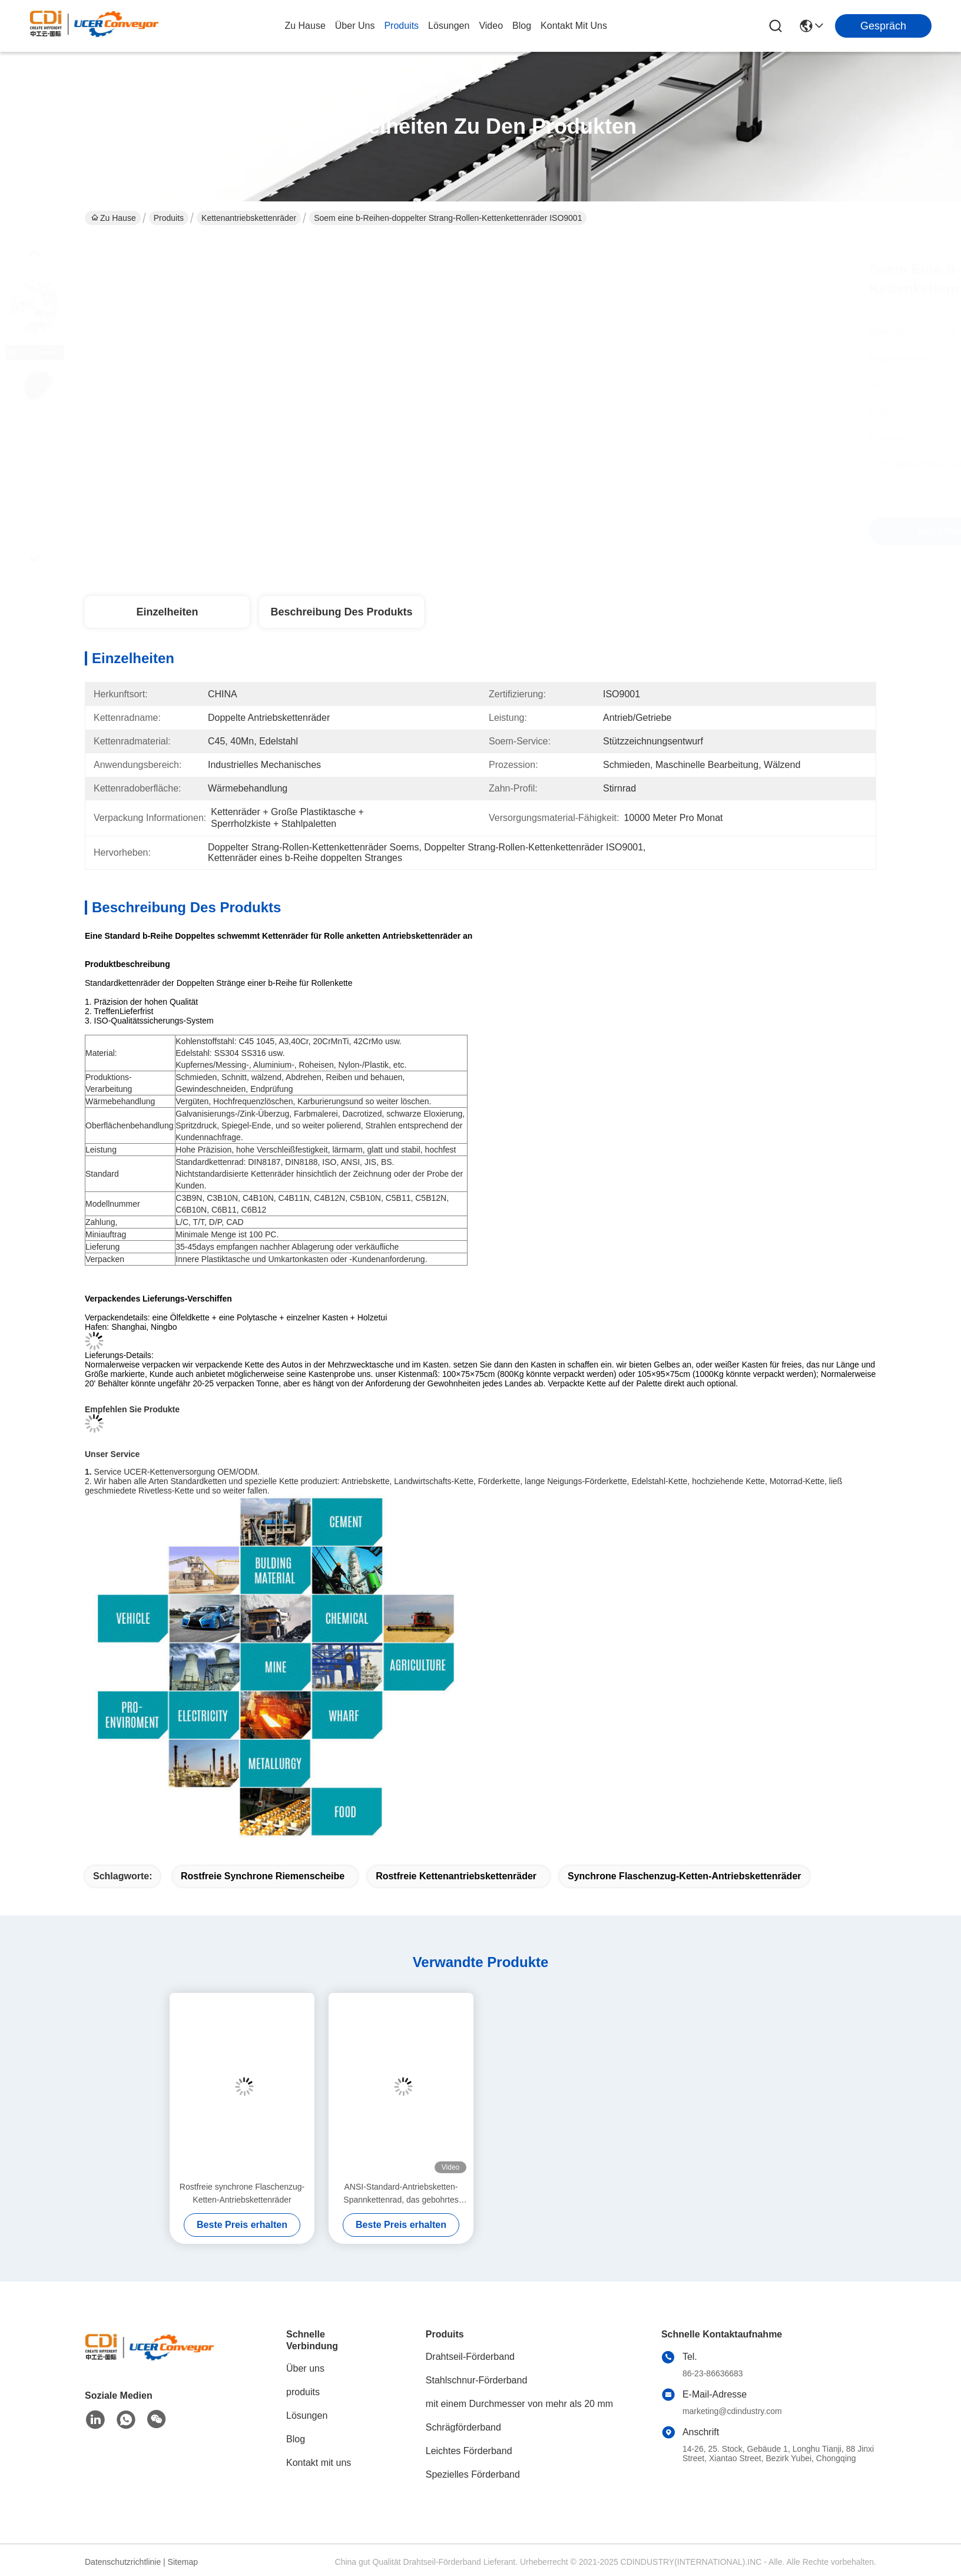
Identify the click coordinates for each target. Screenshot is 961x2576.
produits (401, 26)
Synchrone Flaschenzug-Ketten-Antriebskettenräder (684, 1876)
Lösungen (306, 2416)
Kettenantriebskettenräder (248, 218)
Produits (169, 218)
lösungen (448, 26)
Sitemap (183, 2562)
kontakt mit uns (574, 26)
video (491, 26)
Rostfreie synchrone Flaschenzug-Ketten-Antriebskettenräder (242, 2193)
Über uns (355, 26)
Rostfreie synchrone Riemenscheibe (262, 1876)
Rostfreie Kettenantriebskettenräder (456, 1876)
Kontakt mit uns (318, 2463)
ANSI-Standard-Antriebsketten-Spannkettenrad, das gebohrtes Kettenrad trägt (400, 2194)
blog (521, 26)
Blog (295, 2439)
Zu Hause (304, 26)
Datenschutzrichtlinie (123, 2562)
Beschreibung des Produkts (341, 612)
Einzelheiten (167, 612)
